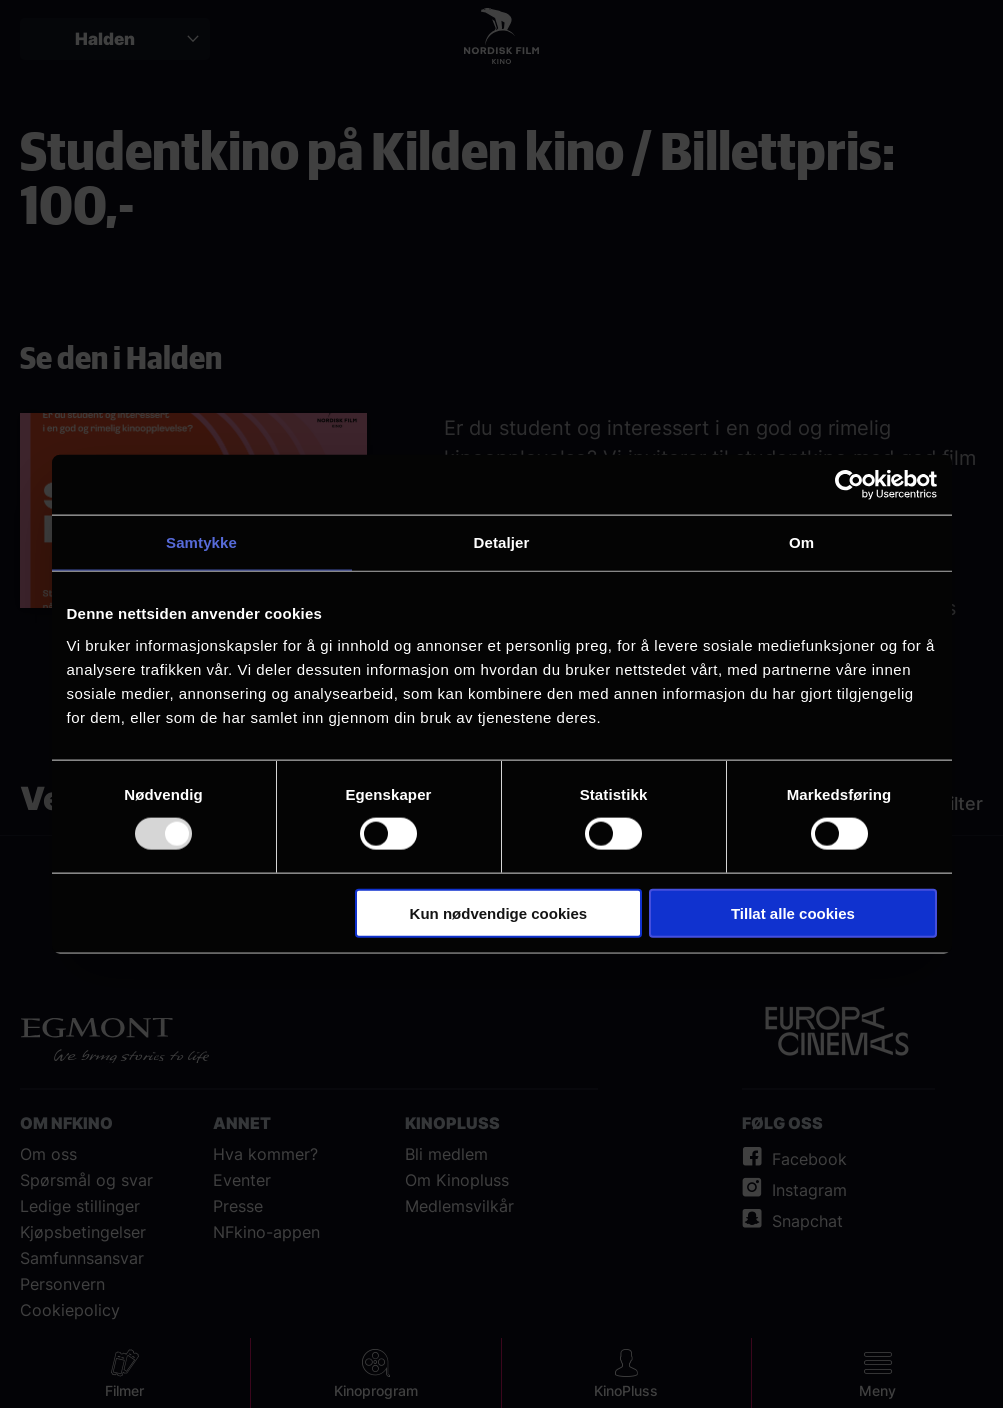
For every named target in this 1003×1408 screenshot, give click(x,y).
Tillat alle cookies (793, 912)
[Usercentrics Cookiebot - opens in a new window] (849, 485)
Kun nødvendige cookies (499, 912)
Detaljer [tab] (502, 542)
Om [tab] (801, 542)
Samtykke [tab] (201, 542)
